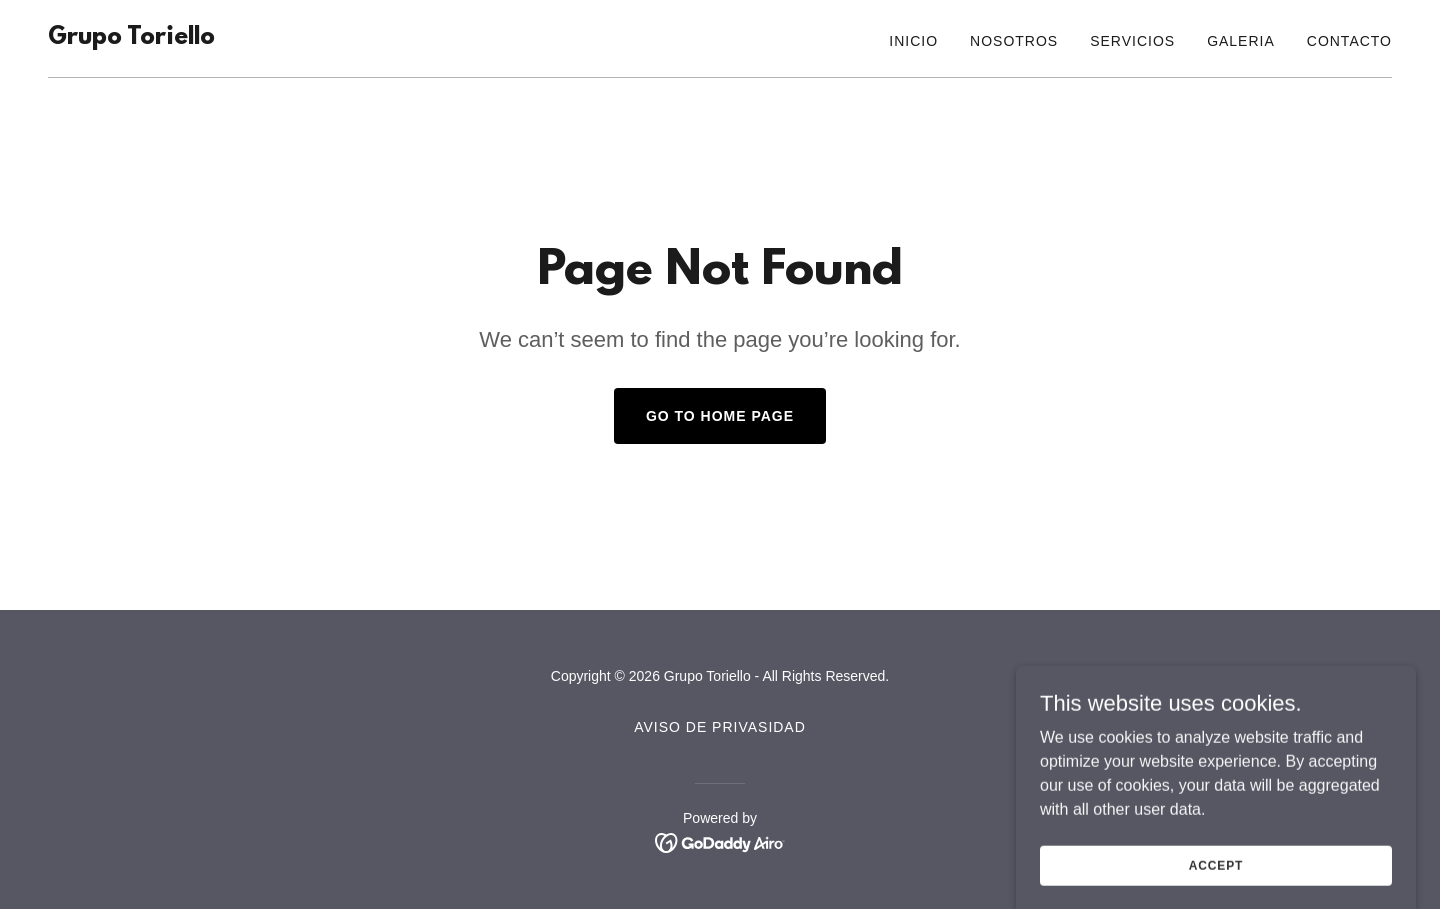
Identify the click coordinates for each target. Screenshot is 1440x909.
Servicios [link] (1132, 41)
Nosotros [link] (1014, 41)
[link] (131, 38)
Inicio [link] (913, 41)
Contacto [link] (1349, 41)
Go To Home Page (720, 416)
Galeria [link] (1241, 41)
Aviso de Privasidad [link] (720, 727)
